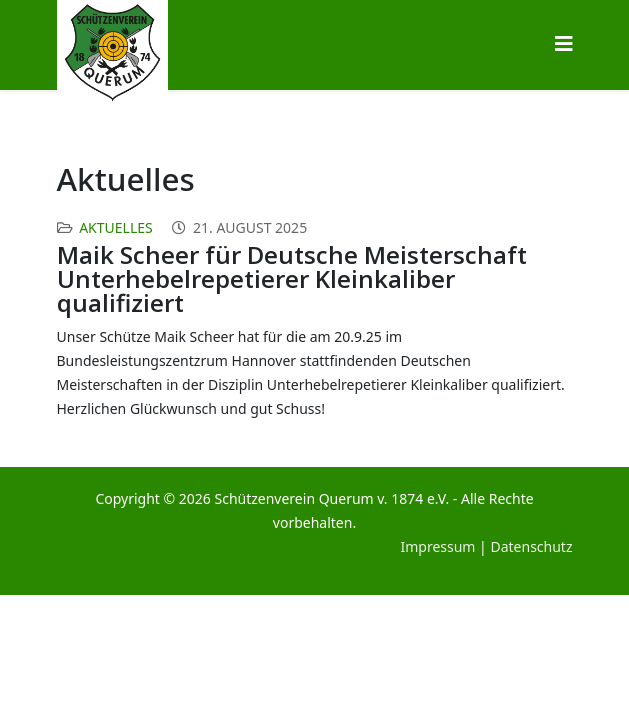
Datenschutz (531, 546)
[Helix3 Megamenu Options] (564, 43)
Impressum (437, 546)
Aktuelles (116, 227)
